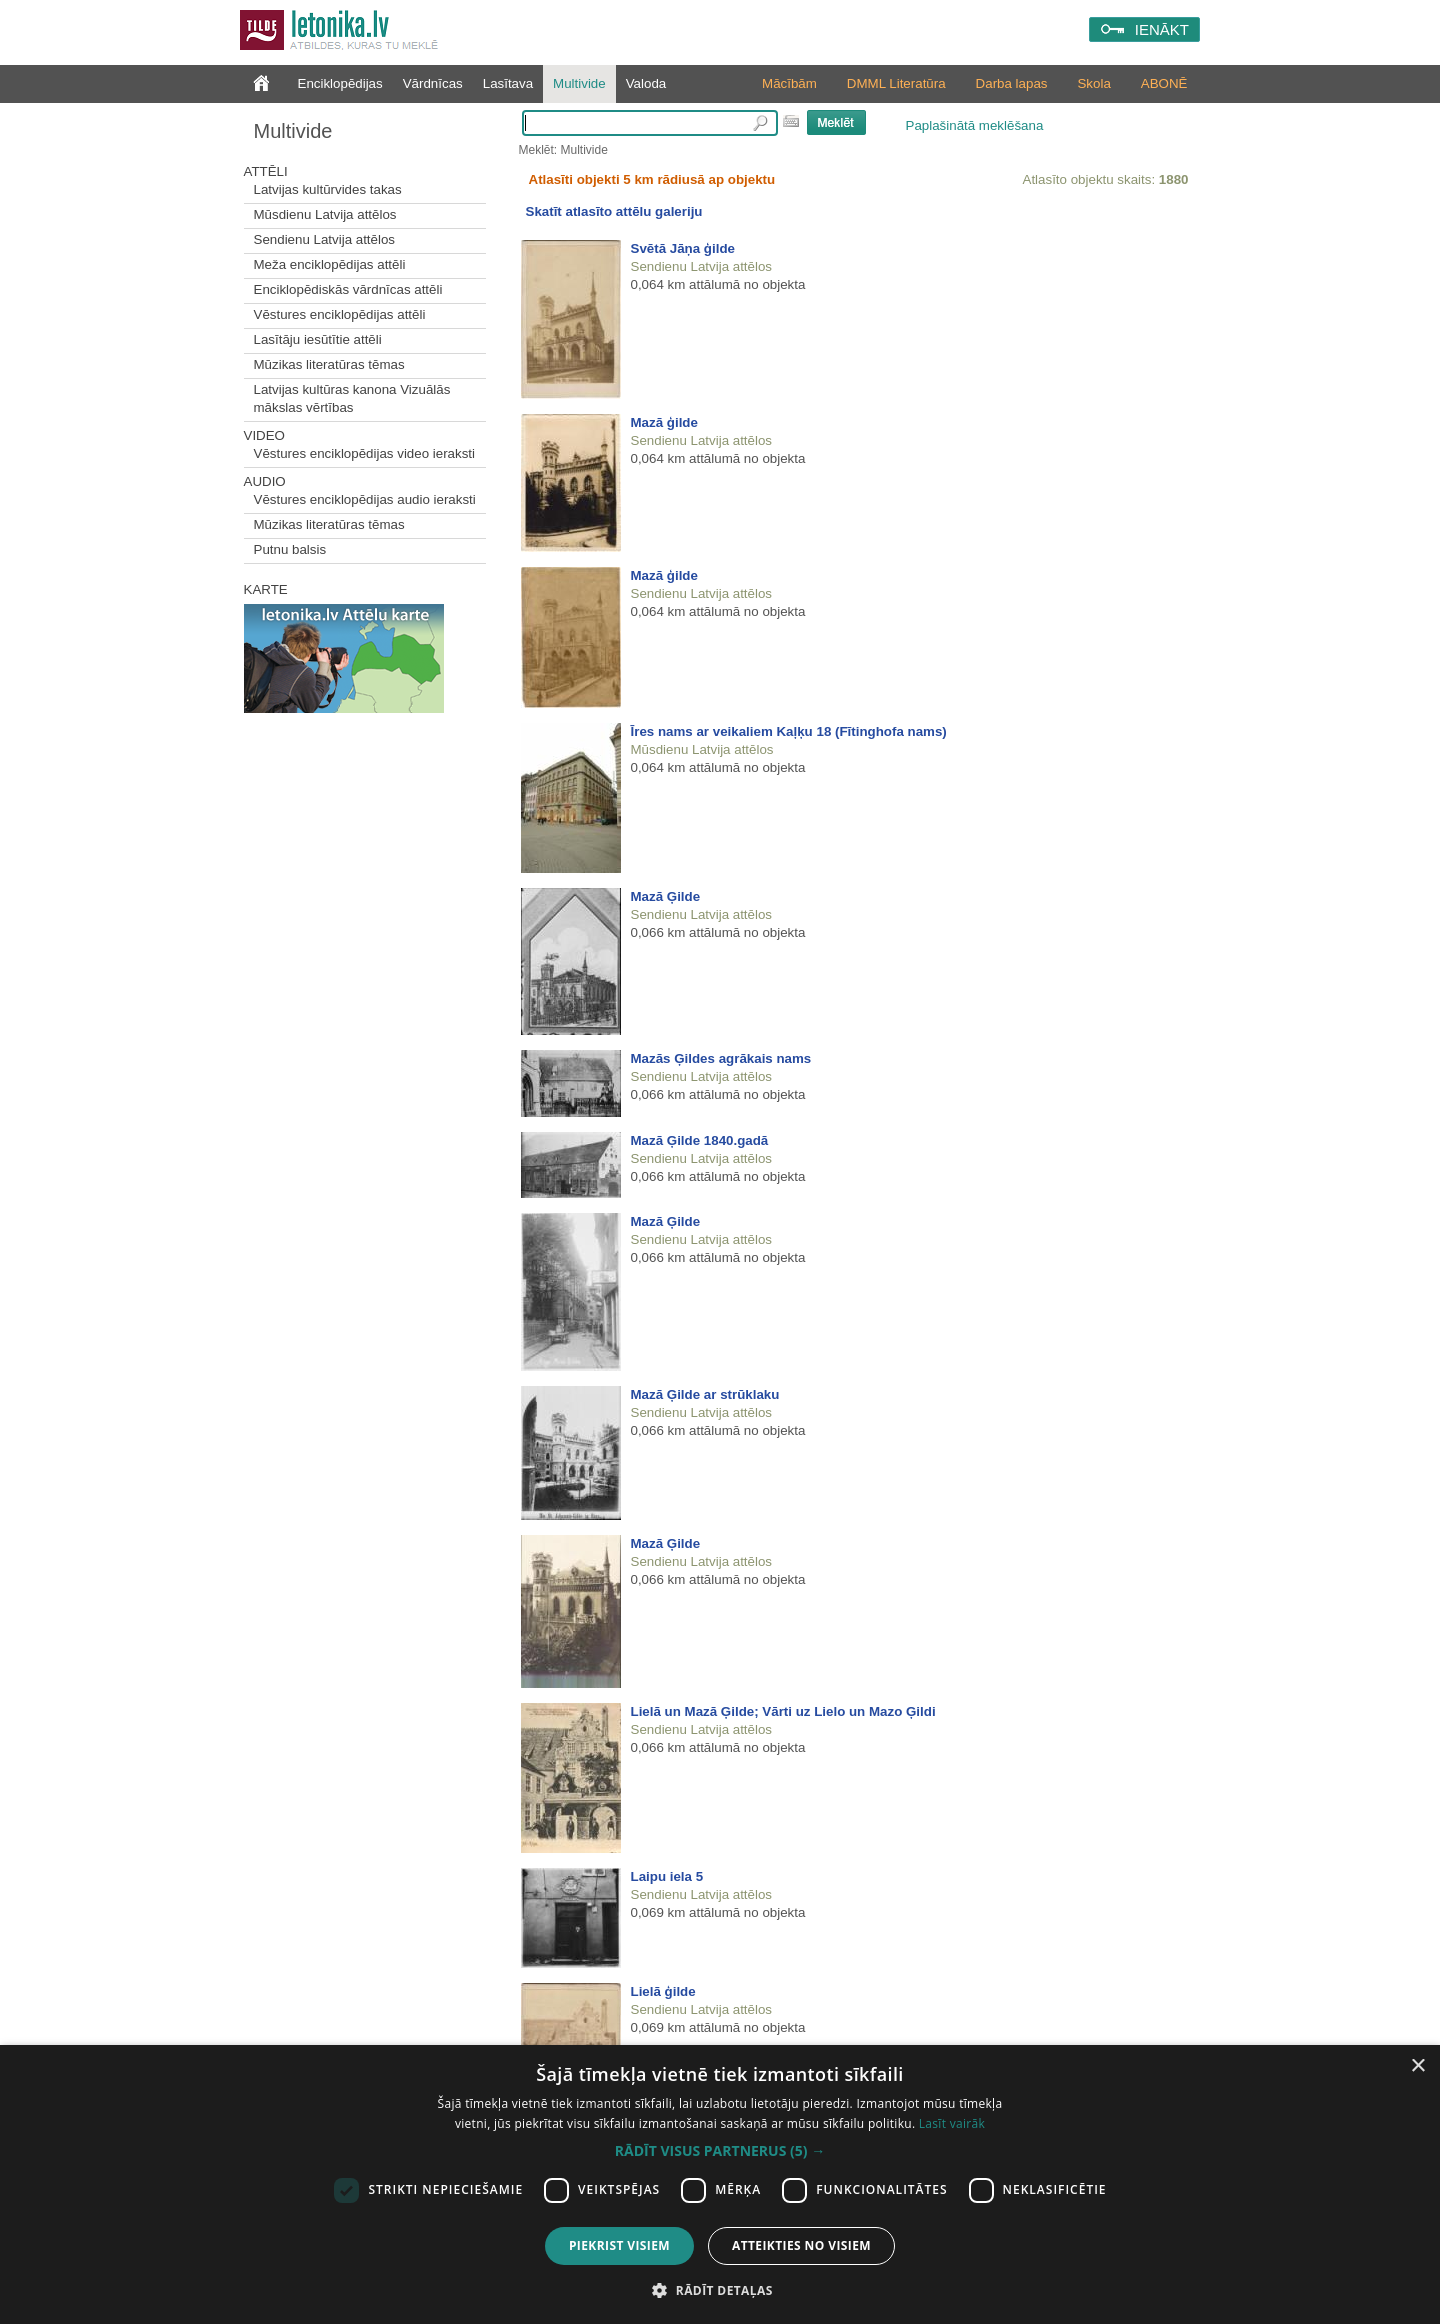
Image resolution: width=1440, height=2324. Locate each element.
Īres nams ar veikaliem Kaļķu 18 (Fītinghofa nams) (789, 731)
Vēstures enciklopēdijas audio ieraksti (365, 499)
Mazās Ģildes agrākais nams (721, 1058)
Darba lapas (1012, 83)
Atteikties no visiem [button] (801, 2245)
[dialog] (720, 2184)
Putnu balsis (290, 549)
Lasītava (508, 83)
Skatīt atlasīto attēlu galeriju (614, 211)
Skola (1093, 83)
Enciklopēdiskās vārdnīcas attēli (348, 289)
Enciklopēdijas (340, 83)
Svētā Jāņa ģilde (683, 248)
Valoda (646, 83)
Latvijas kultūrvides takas (328, 189)
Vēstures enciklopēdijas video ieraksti (365, 453)
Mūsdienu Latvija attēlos (325, 214)
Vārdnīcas (433, 83)
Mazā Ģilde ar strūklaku (705, 1394)
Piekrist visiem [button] (619, 2245)
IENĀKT (1162, 29)
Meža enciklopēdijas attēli (330, 264)
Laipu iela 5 (667, 1876)
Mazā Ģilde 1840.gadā (700, 1140)
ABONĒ (1164, 83)
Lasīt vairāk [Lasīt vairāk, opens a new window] (952, 2123)
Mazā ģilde (664, 422)
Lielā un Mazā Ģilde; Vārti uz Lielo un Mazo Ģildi (783, 1711)
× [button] (1417, 2066)
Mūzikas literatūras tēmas (329, 364)
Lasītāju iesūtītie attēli (318, 339)
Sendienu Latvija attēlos (325, 239)
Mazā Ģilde (666, 896)
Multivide (579, 83)
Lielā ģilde (663, 1991)
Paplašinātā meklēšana (975, 125)
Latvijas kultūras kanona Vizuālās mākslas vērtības (352, 398)
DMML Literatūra (896, 83)
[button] (720, 2151)
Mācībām (789, 83)
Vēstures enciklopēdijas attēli (340, 314)
